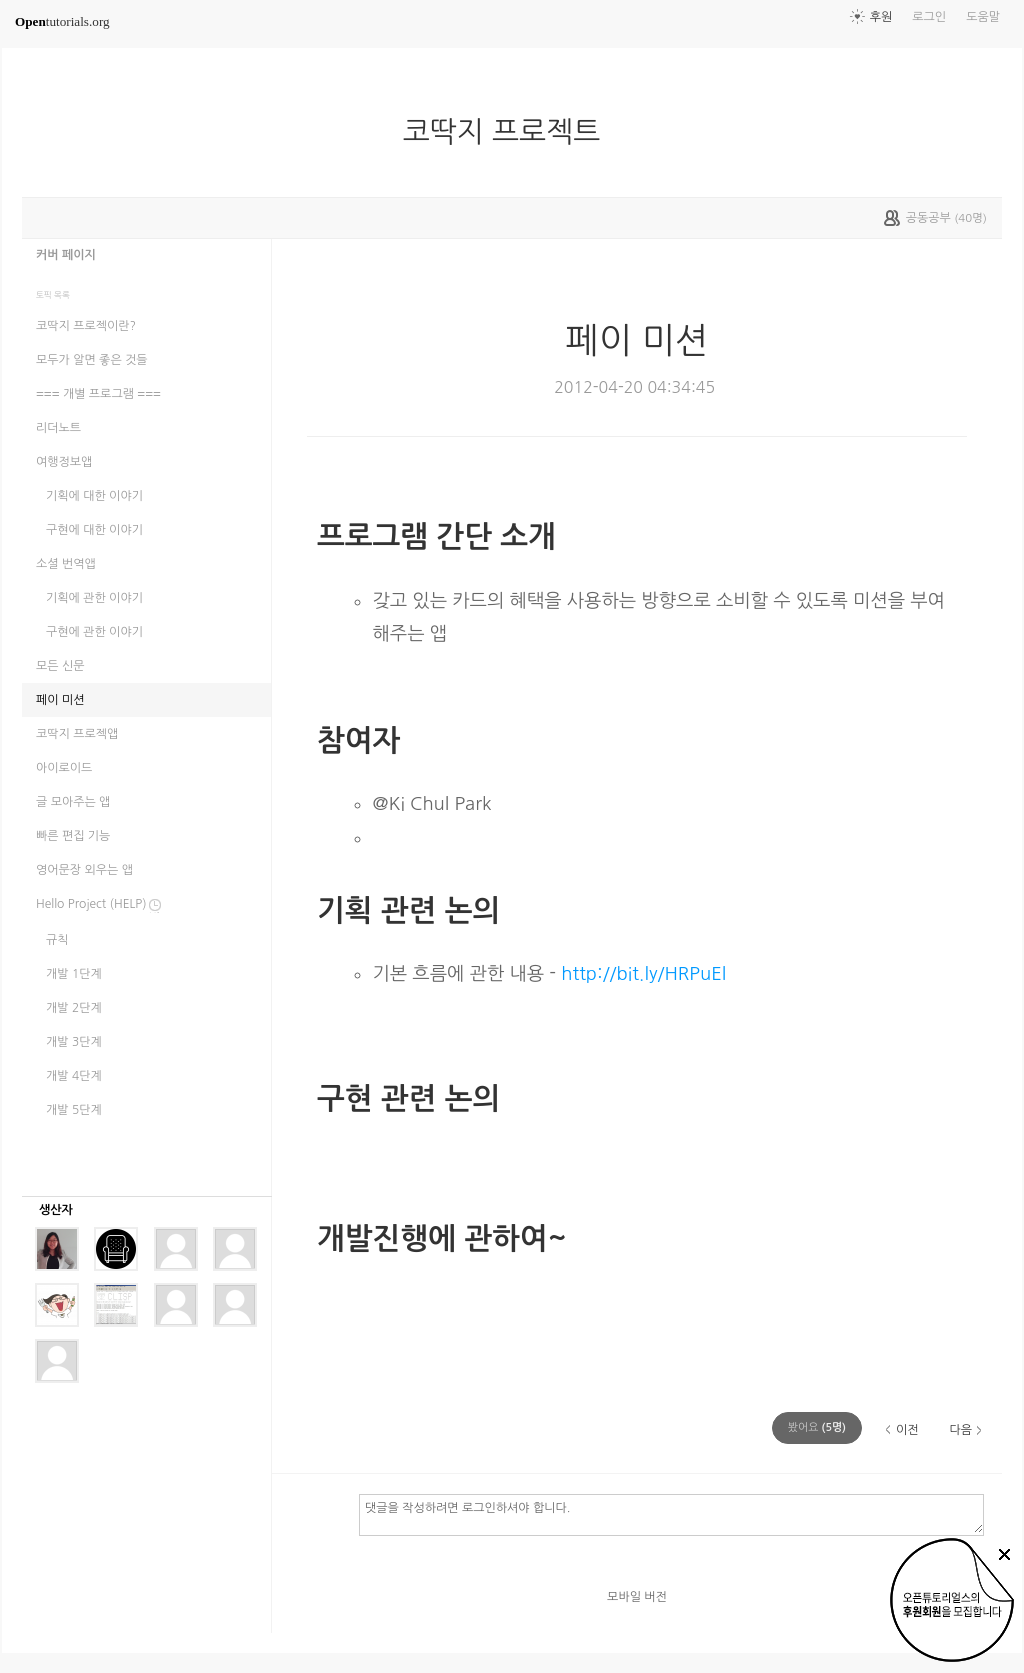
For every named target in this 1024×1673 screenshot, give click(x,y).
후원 (881, 17)
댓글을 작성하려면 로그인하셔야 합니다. (671, 1514)
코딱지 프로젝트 (510, 132)
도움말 (983, 17)
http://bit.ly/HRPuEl (643, 973)
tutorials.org (62, 21)
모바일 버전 (637, 1597)
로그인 (929, 17)
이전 (907, 1430)
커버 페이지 (66, 255)
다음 (960, 1430)
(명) (817, 1427)
